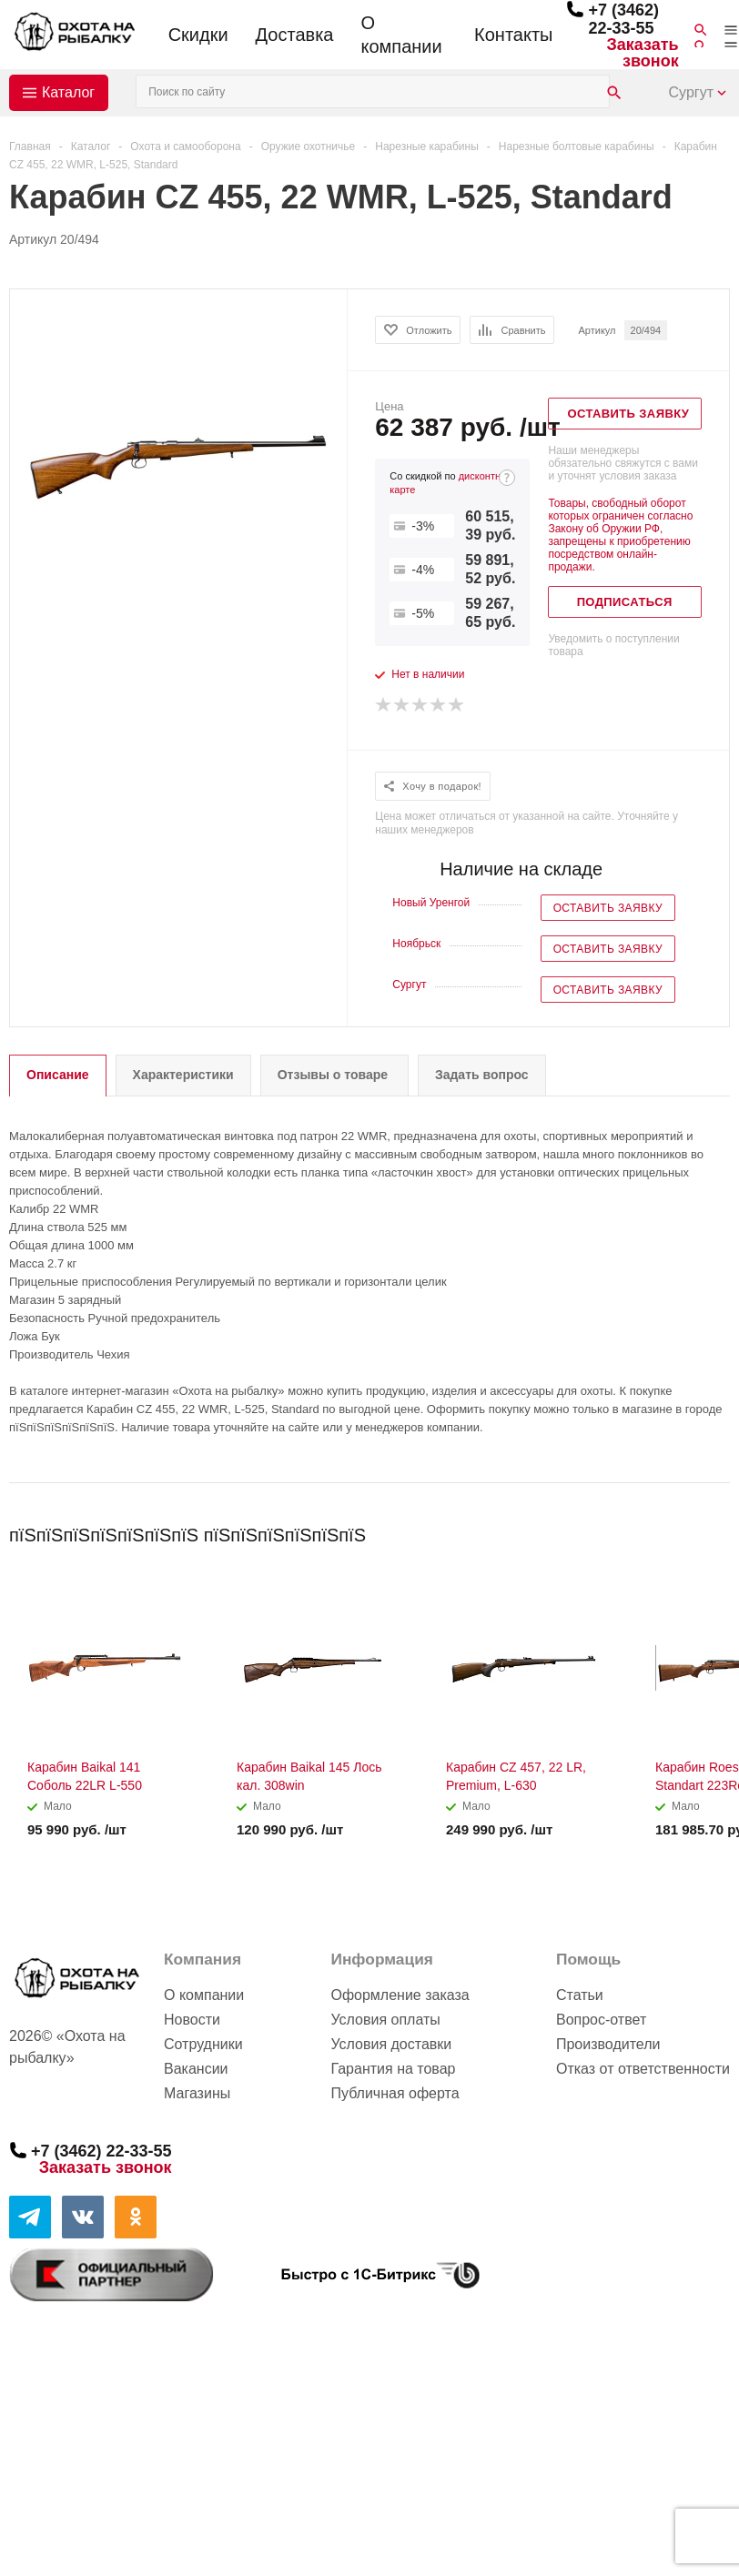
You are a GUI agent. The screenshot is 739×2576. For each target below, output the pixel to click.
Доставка (295, 35)
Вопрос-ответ (601, 2019)
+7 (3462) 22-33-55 (623, 19)
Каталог (68, 92)
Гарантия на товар (392, 2068)
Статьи (579, 1995)
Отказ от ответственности (643, 2068)
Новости (192, 2019)
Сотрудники (203, 2044)
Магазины (197, 2093)
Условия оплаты (385, 2019)
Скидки (198, 35)
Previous (686, 1529)
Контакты (513, 35)
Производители (608, 2044)
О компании (400, 34)
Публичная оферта (394, 2093)
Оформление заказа (399, 1995)
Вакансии (196, 2068)
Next (717, 1529)
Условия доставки (390, 2044)
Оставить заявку (608, 908)
